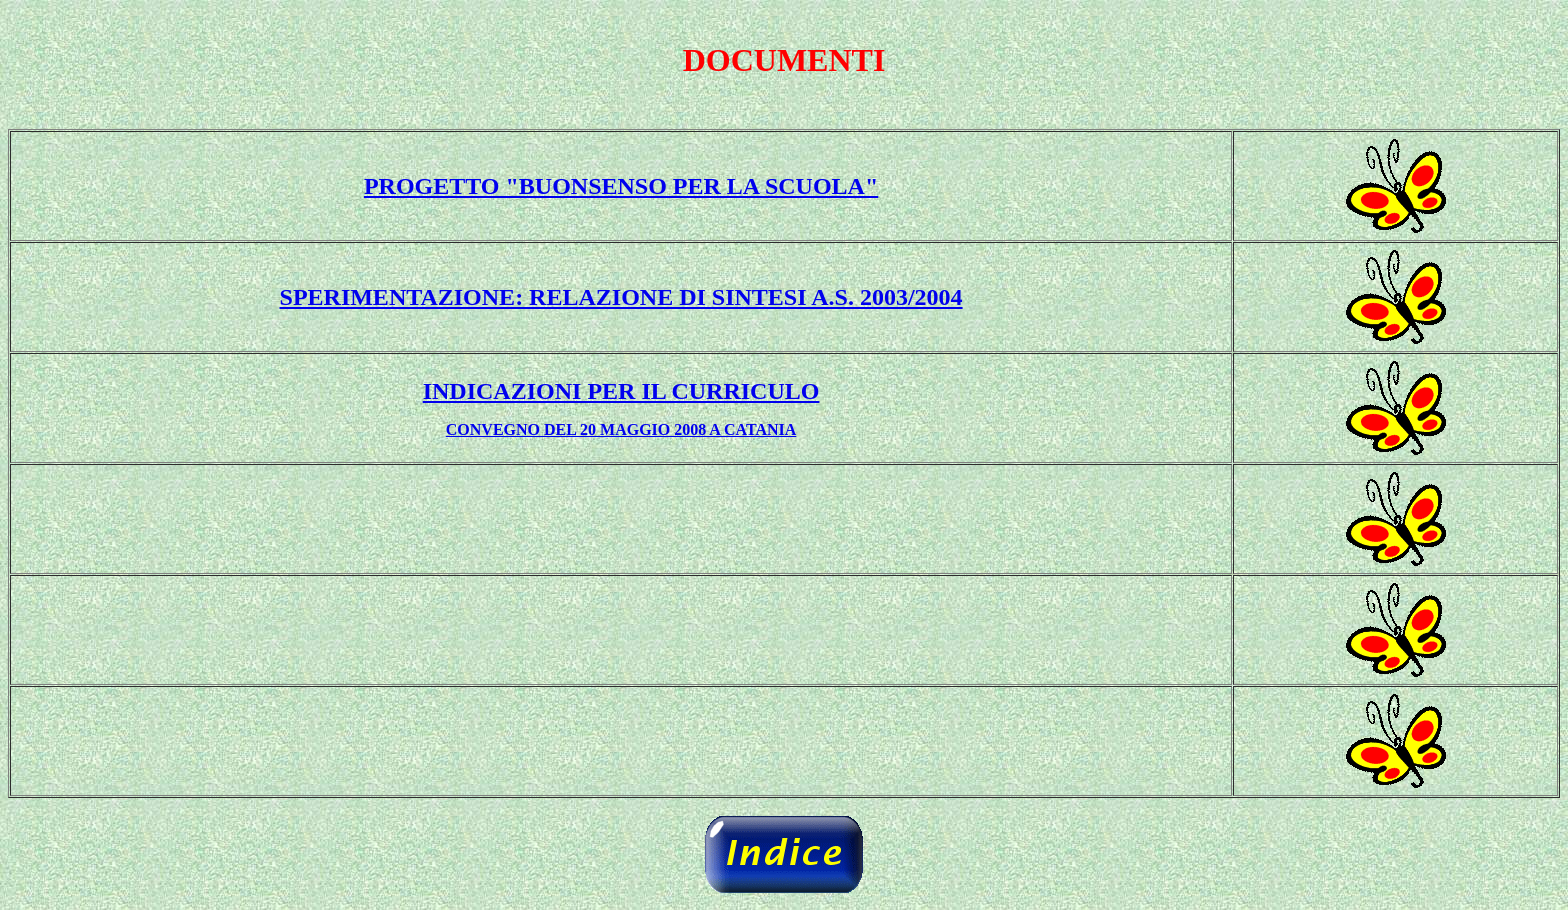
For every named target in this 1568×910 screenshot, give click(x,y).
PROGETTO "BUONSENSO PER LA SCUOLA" (621, 186)
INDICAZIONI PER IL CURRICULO (621, 391)
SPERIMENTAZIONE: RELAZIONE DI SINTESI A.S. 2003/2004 (621, 297)
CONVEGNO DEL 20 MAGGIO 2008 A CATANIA (621, 429)
